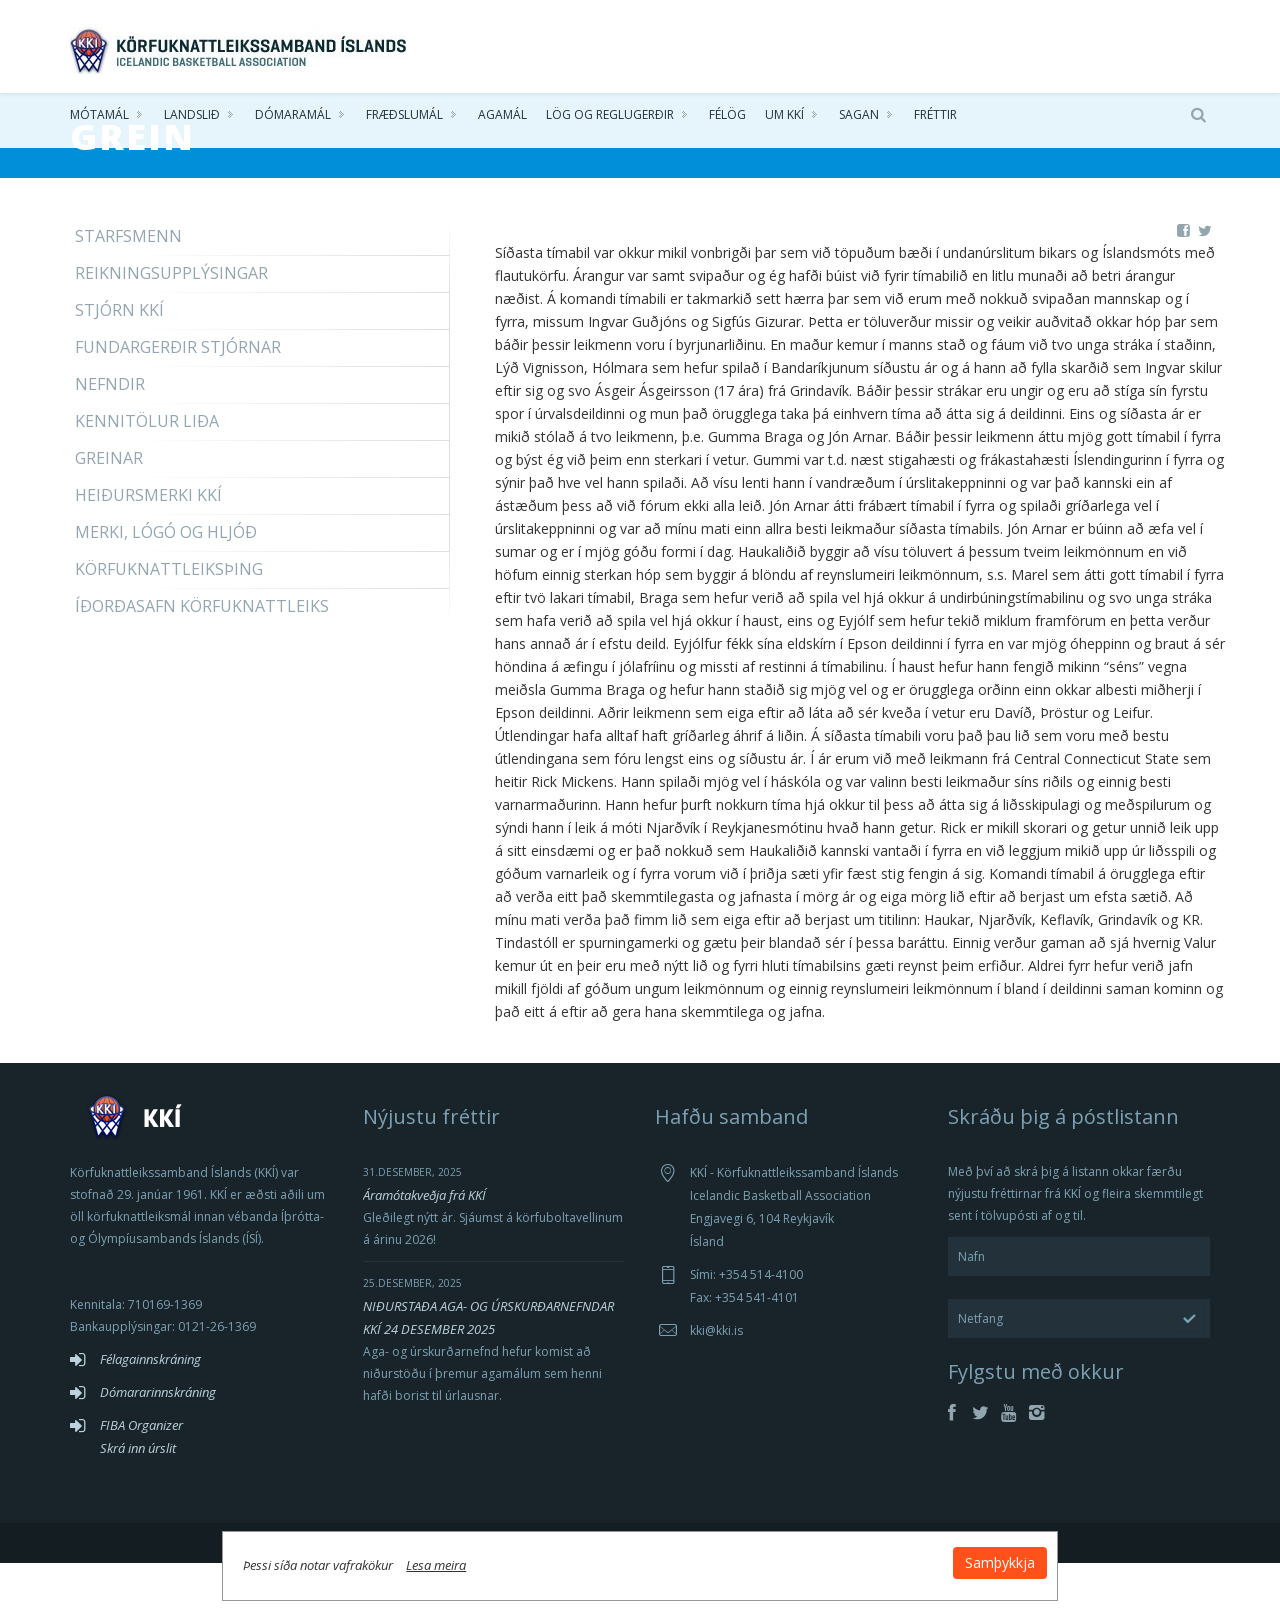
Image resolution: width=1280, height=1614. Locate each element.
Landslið (192, 119)
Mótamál (99, 119)
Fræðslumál (404, 119)
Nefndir (110, 435)
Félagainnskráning (150, 1410)
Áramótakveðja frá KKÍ (424, 1246)
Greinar (109, 509)
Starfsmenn (128, 287)
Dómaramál (293, 119)
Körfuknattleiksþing (169, 620)
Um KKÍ (784, 119)
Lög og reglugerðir (610, 119)
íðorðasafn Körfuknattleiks (202, 657)
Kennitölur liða (147, 472)
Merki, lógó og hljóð (166, 583)
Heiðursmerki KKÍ (148, 546)
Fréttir (935, 119)
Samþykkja (882, 1555)
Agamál (502, 119)
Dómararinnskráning (158, 1443)
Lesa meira (554, 1558)
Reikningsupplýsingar (171, 324)
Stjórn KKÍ (119, 361)
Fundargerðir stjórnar (178, 398)
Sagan (859, 119)
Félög (727, 119)
